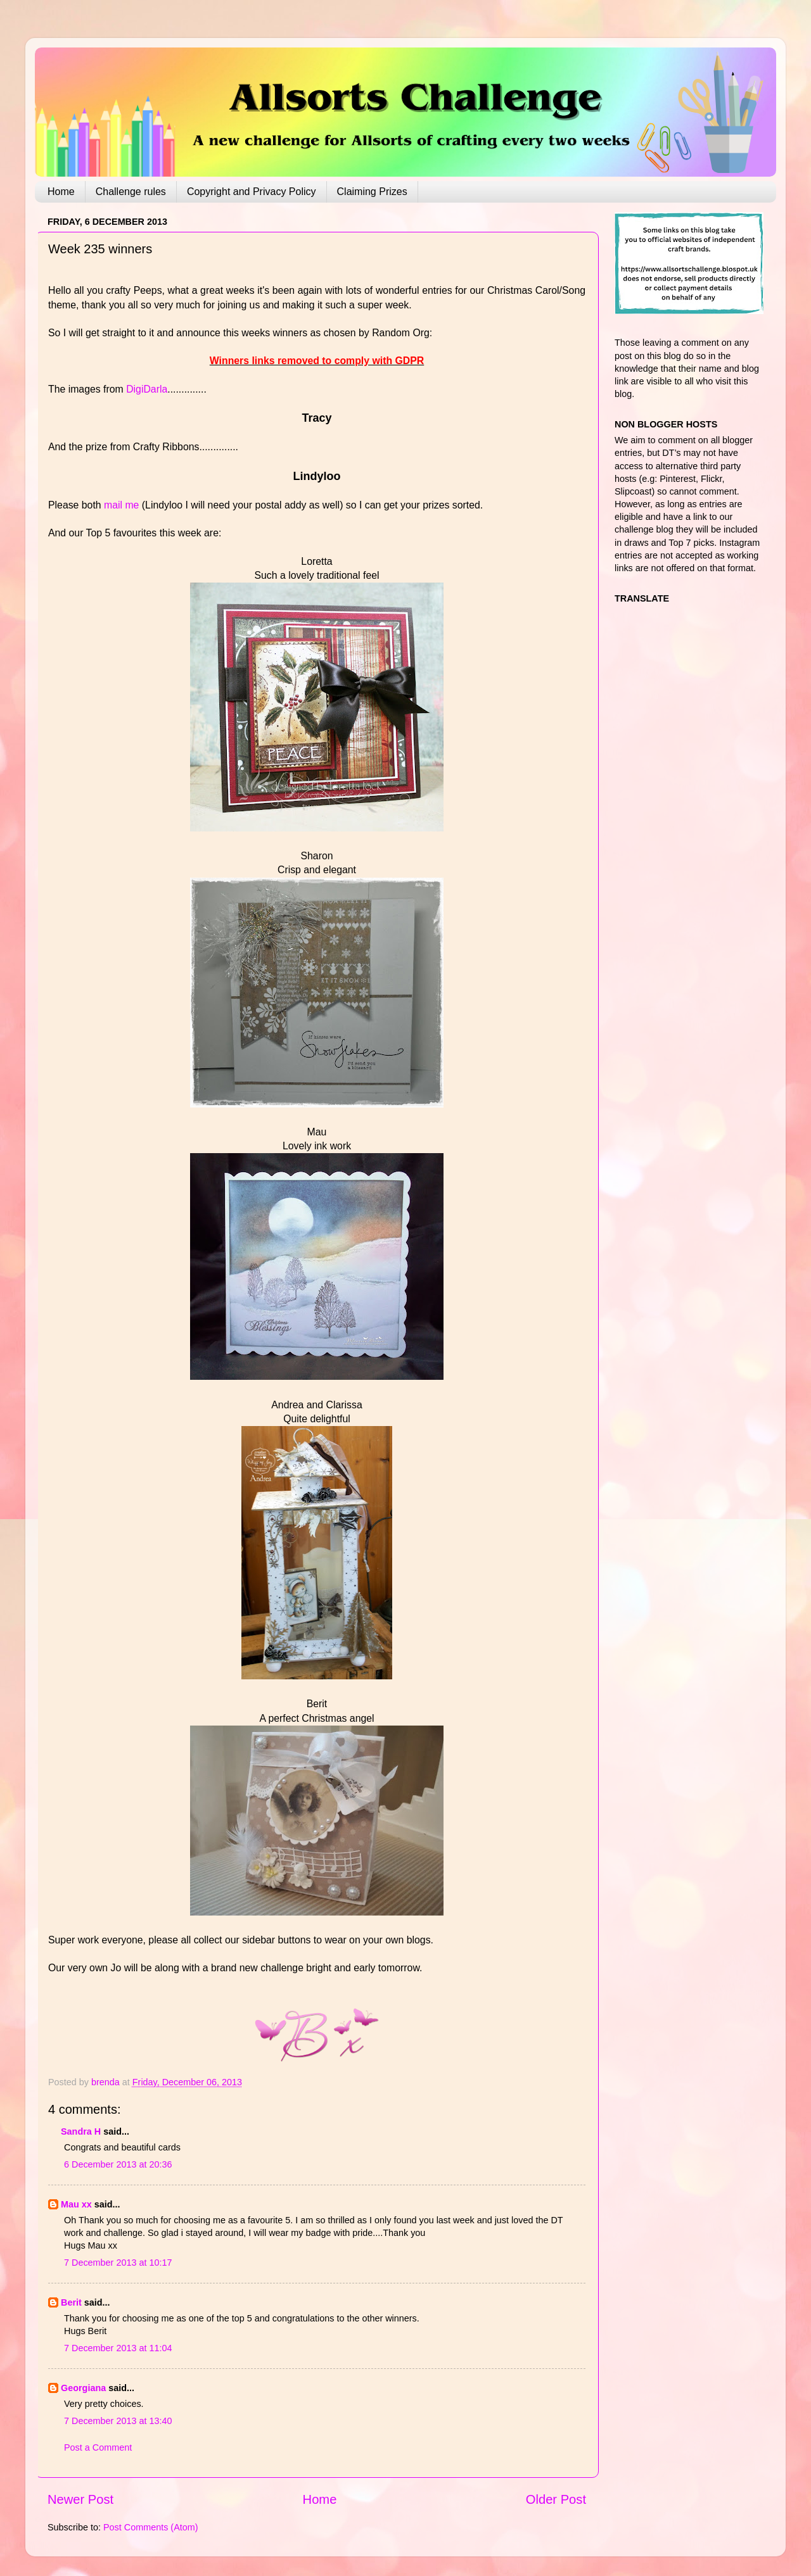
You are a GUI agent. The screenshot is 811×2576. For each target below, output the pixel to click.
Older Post (556, 2499)
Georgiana (83, 2388)
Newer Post (80, 2499)
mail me (121, 505)
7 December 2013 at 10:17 (118, 2262)
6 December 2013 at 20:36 (118, 2164)
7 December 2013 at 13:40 (118, 2421)
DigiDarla (146, 389)
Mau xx (76, 2204)
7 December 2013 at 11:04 (118, 2348)
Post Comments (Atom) (150, 2527)
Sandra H (81, 2131)
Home (61, 191)
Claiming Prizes (372, 191)
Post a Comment (98, 2447)
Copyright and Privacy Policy (251, 191)
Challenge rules (131, 191)
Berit (71, 2302)
